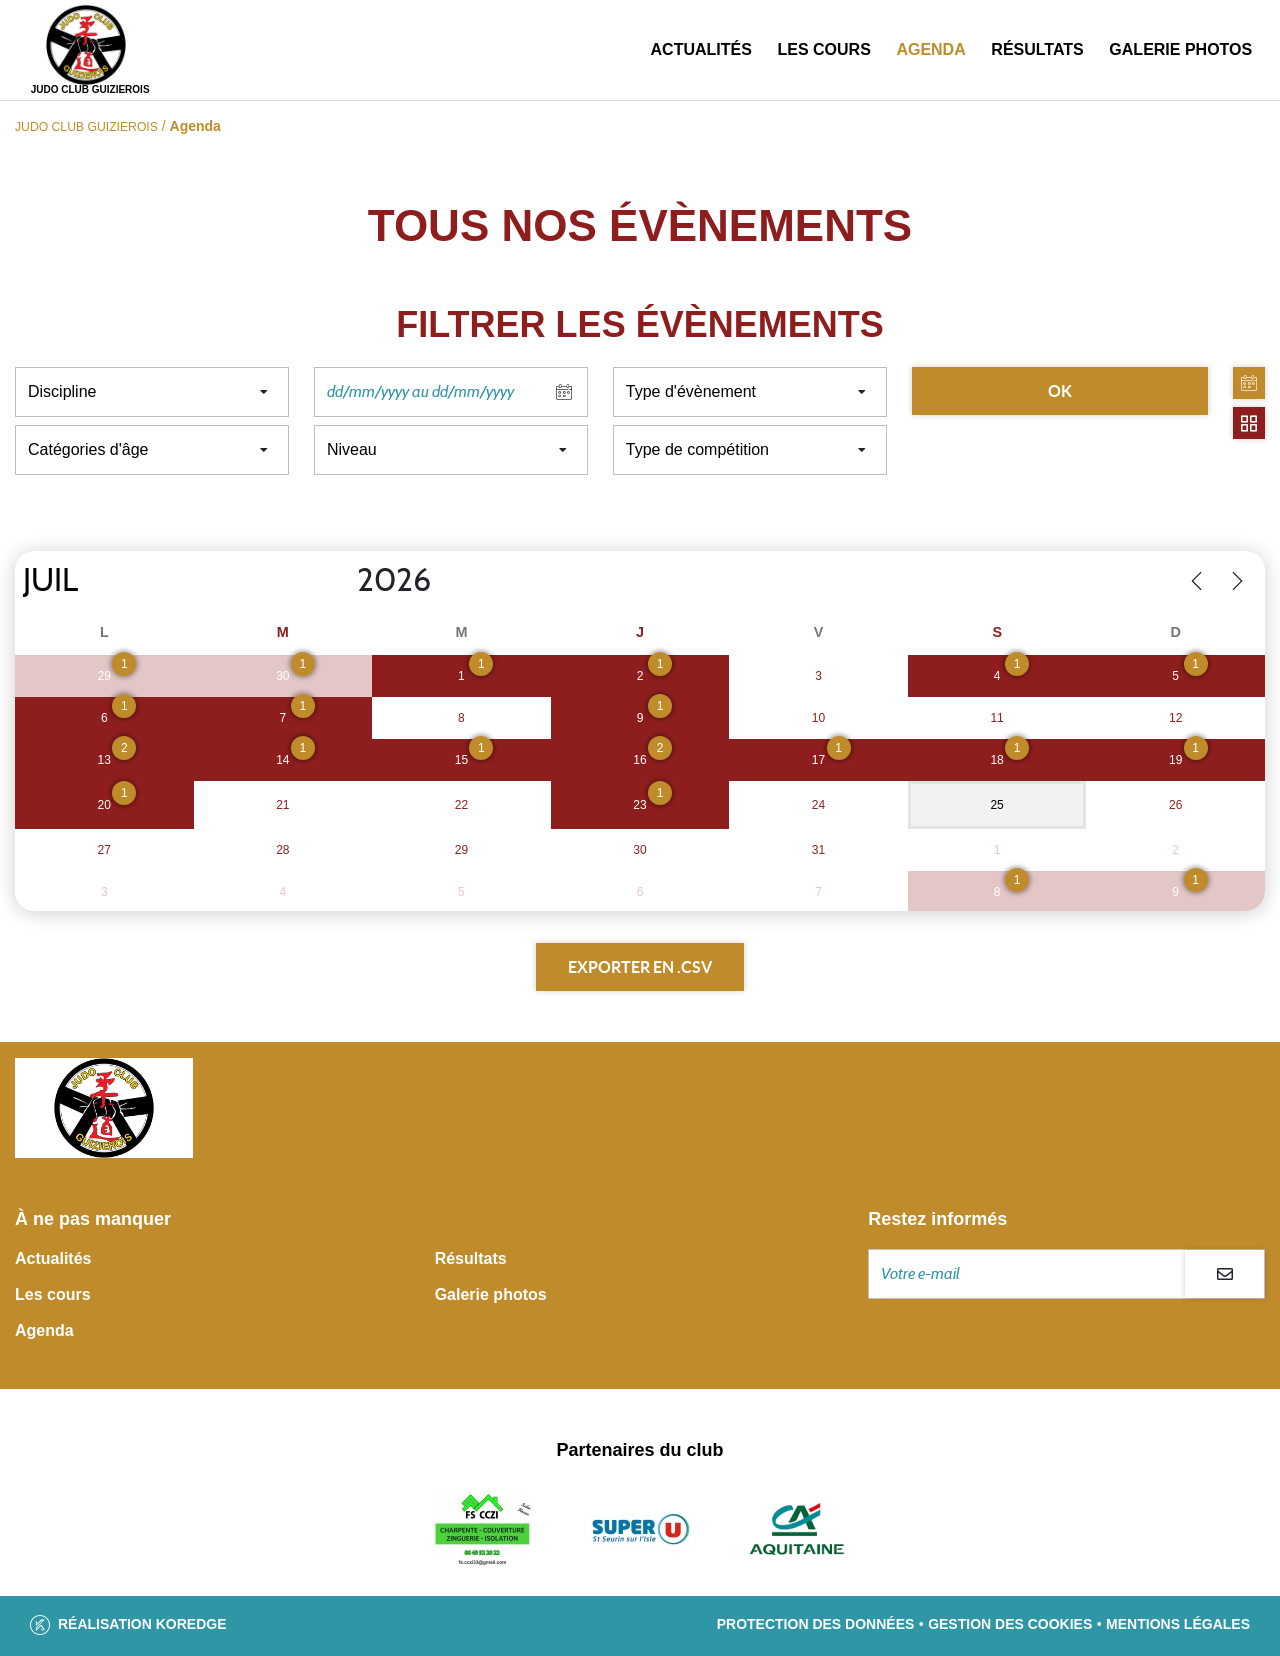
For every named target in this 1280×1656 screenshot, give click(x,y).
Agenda (930, 49)
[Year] (341, 581)
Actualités (701, 49)
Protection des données (816, 1624)
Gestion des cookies (1010, 1624)
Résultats (1037, 49)
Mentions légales (1178, 1624)
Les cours (823, 49)
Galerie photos (1180, 49)
